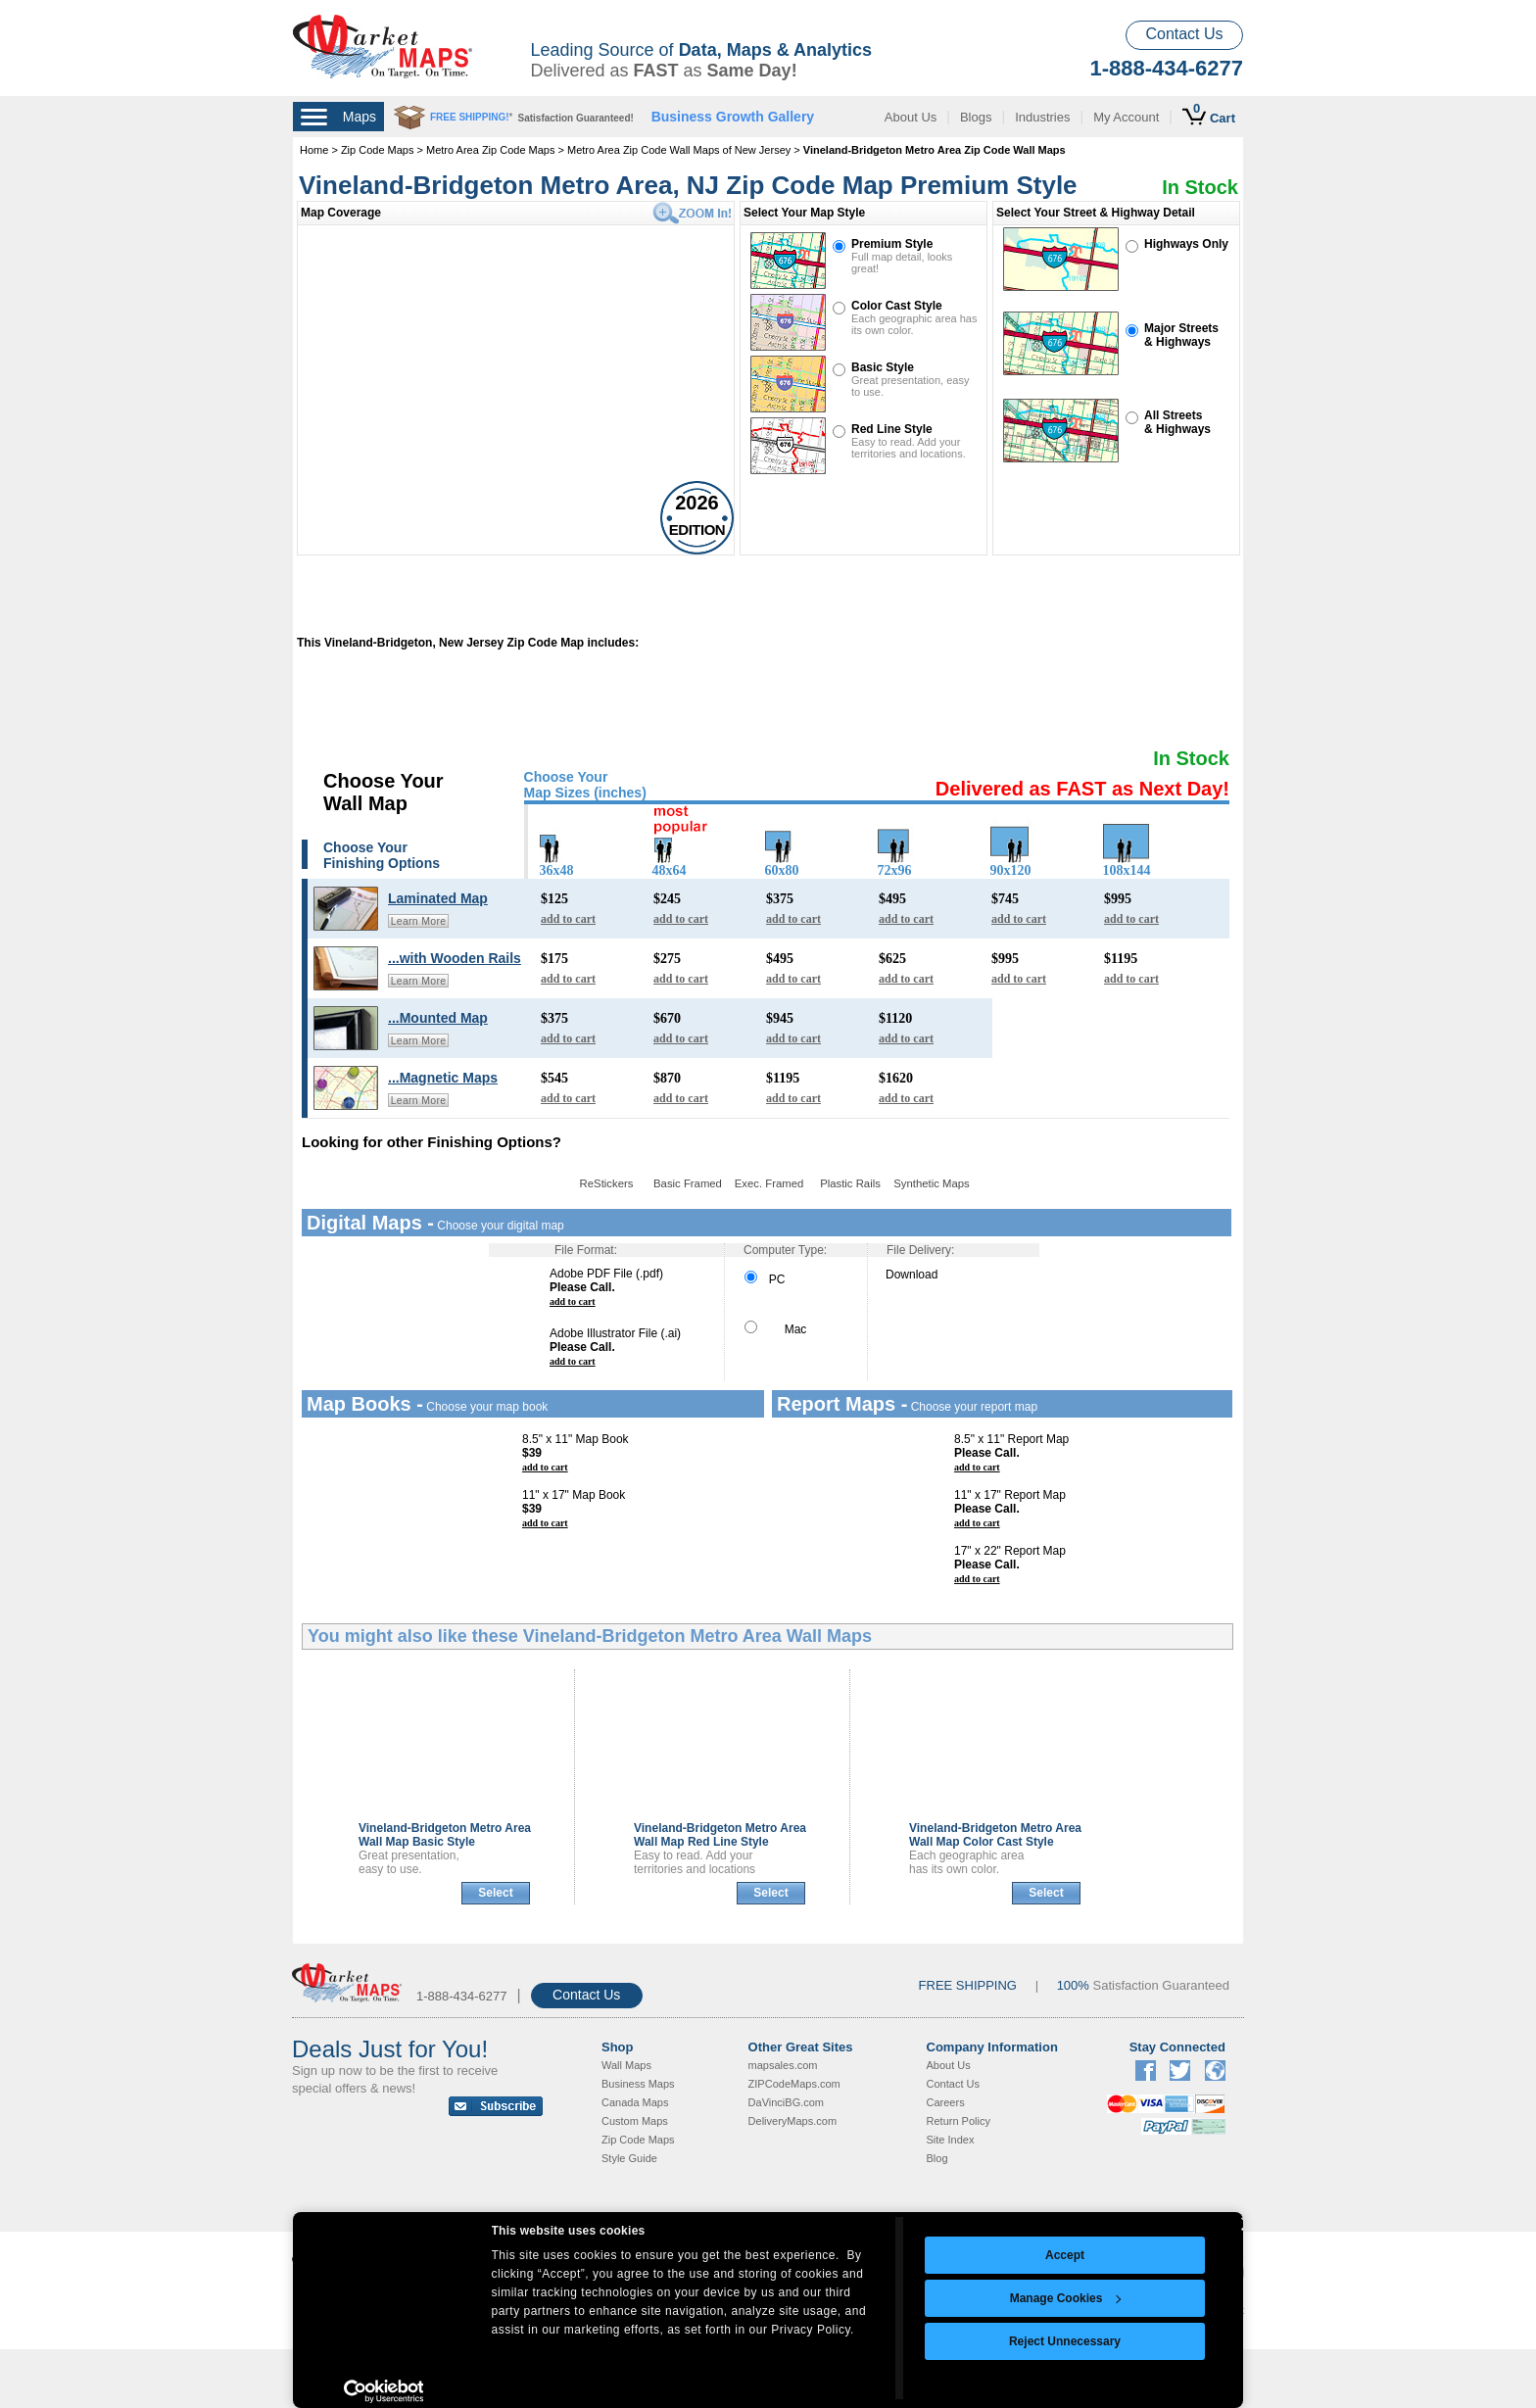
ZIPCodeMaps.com (794, 2084)
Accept (1064, 2255)
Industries (1042, 117)
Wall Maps (626, 2065)
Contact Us (1184, 33)
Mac (775, 1329)
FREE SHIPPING (968, 1985)
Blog (937, 2158)
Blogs (976, 117)
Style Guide (629, 2158)
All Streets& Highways (1177, 422)
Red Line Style (892, 429)
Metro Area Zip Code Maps (490, 150)
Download (911, 1274)
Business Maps (638, 2084)
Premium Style (892, 244)
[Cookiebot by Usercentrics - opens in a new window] (383, 2391)
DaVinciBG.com (786, 2102)
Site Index (951, 2139)
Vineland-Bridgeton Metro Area (445, 1835)
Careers (946, 2102)
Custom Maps (634, 2121)
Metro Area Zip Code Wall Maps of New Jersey (679, 150)
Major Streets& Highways (1181, 335)
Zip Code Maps (377, 150)
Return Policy (958, 2121)
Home (314, 150)
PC (764, 1279)
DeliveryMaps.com (792, 2121)
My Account (1126, 117)
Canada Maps (635, 2102)
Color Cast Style (896, 306)
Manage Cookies (1066, 2298)
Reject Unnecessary (1065, 2341)
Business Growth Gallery (733, 116)
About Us (910, 117)
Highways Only (1186, 244)
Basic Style (882, 367)
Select (495, 1893)
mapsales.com (783, 2065)
